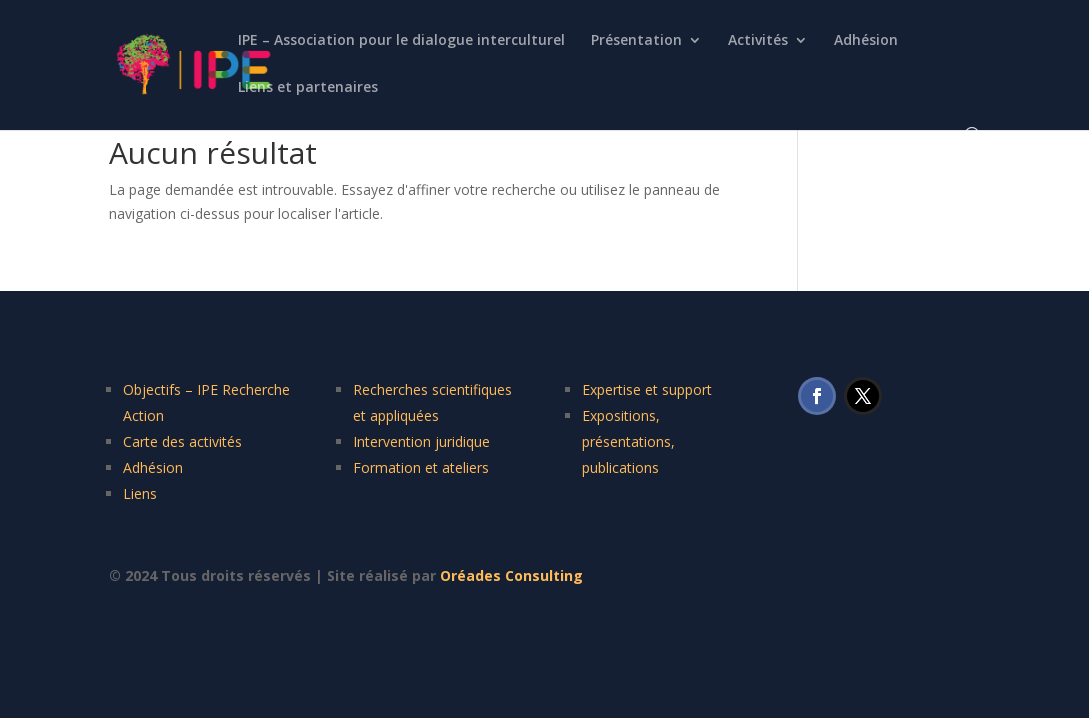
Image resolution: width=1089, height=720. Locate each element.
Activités (758, 41)
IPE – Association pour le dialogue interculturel (401, 41)
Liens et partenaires (308, 88)
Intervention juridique (421, 441)
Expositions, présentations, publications (628, 441)
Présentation (636, 41)
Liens (140, 493)
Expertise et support (647, 389)
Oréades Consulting (511, 575)
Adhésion (866, 41)
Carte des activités (182, 441)
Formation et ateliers (421, 467)
